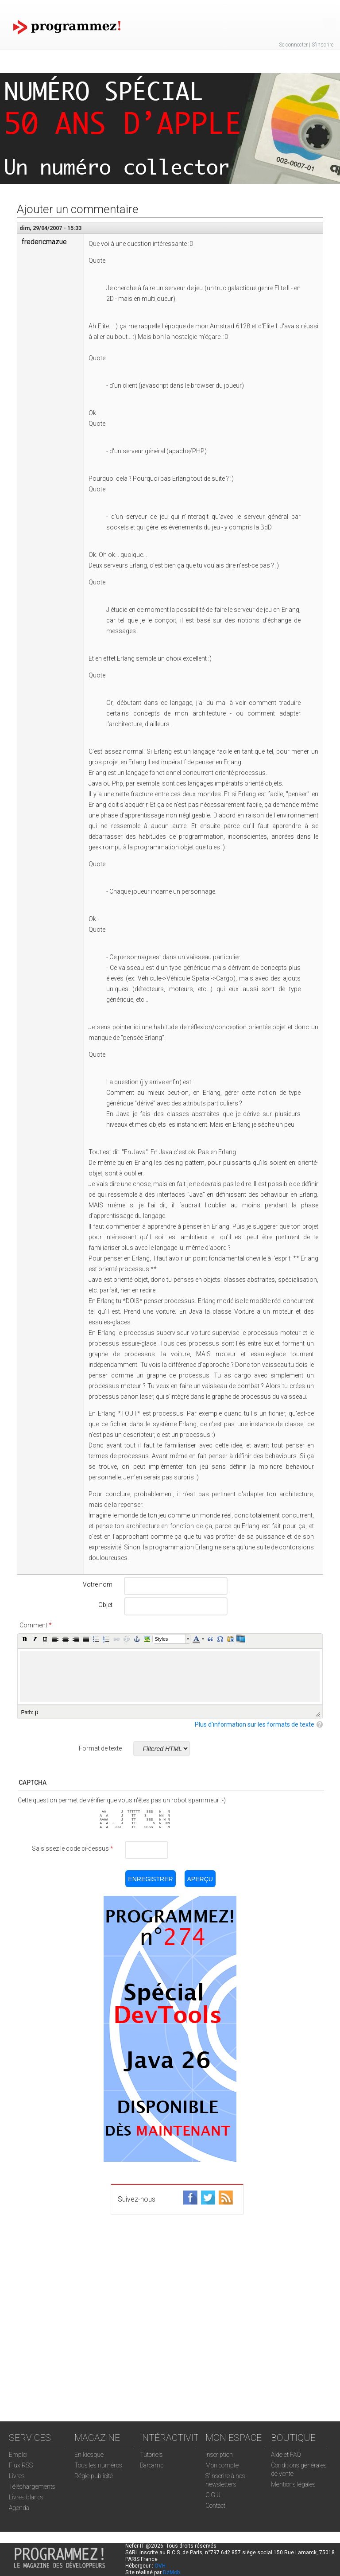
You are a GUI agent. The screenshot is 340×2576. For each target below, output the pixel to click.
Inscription (219, 2454)
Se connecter (293, 45)
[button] (25, 1639)
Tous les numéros (98, 2465)
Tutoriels (151, 2454)
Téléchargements (32, 2486)
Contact (215, 2505)
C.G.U (212, 2494)
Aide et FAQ (286, 2454)
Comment (35, 1625)
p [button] (37, 1712)
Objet (105, 1604)
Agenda (19, 2507)
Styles (161, 1639)
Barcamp (152, 2465)
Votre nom (97, 1584)
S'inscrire (322, 45)
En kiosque (89, 2454)
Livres (17, 2475)
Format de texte (100, 1748)
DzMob (171, 2572)
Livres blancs (26, 2497)
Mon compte (222, 2465)
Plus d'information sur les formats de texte (254, 1724)
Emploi (18, 2454)
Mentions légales (293, 2484)
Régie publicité (93, 2475)
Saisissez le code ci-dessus (72, 1848)
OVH (160, 2566)
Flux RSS (21, 2465)
